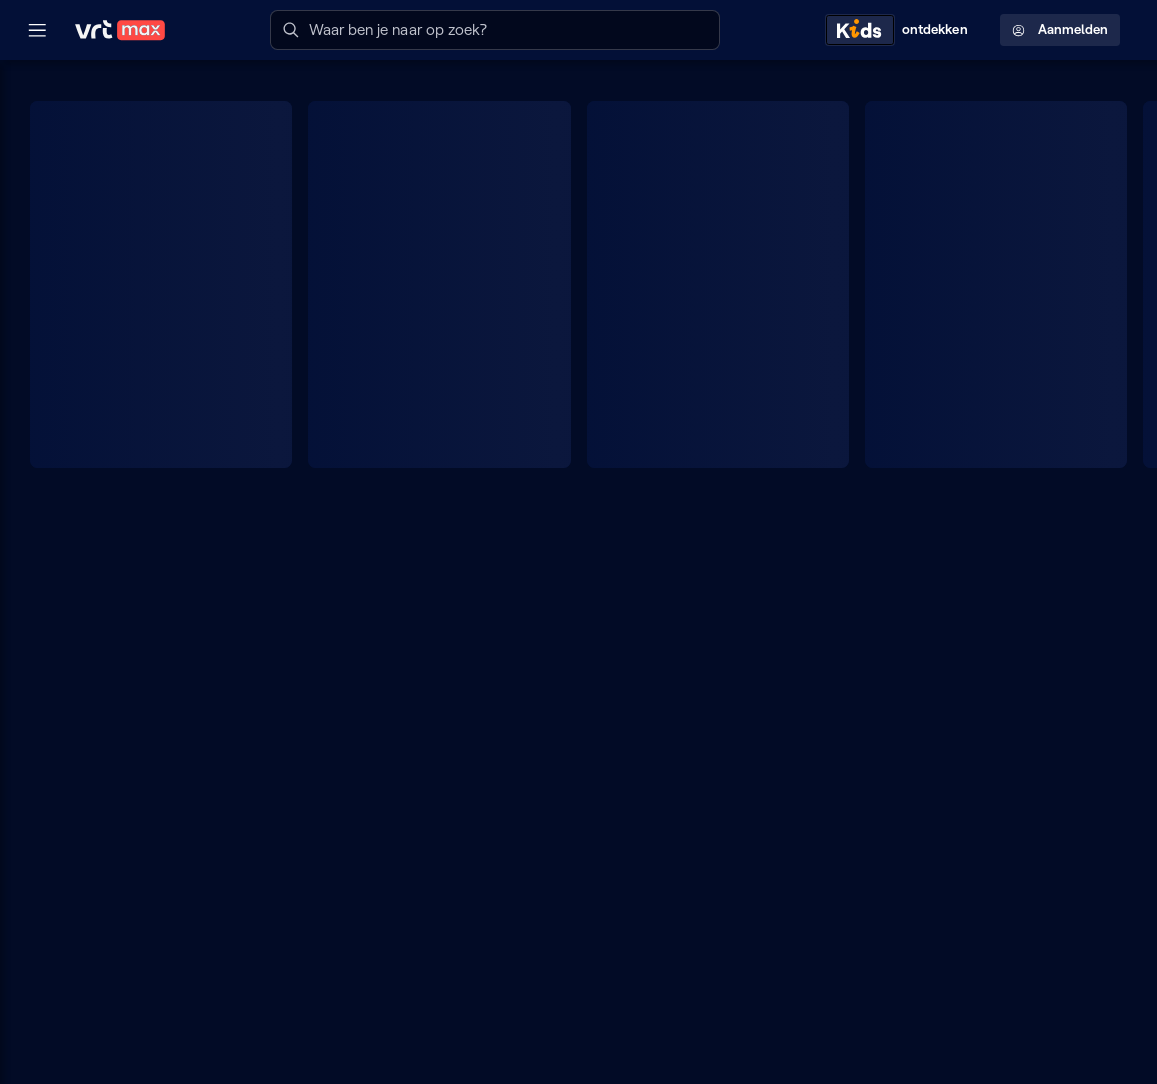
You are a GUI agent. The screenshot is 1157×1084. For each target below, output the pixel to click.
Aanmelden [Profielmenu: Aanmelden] (1060, 29)
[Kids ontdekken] (901, 30)
